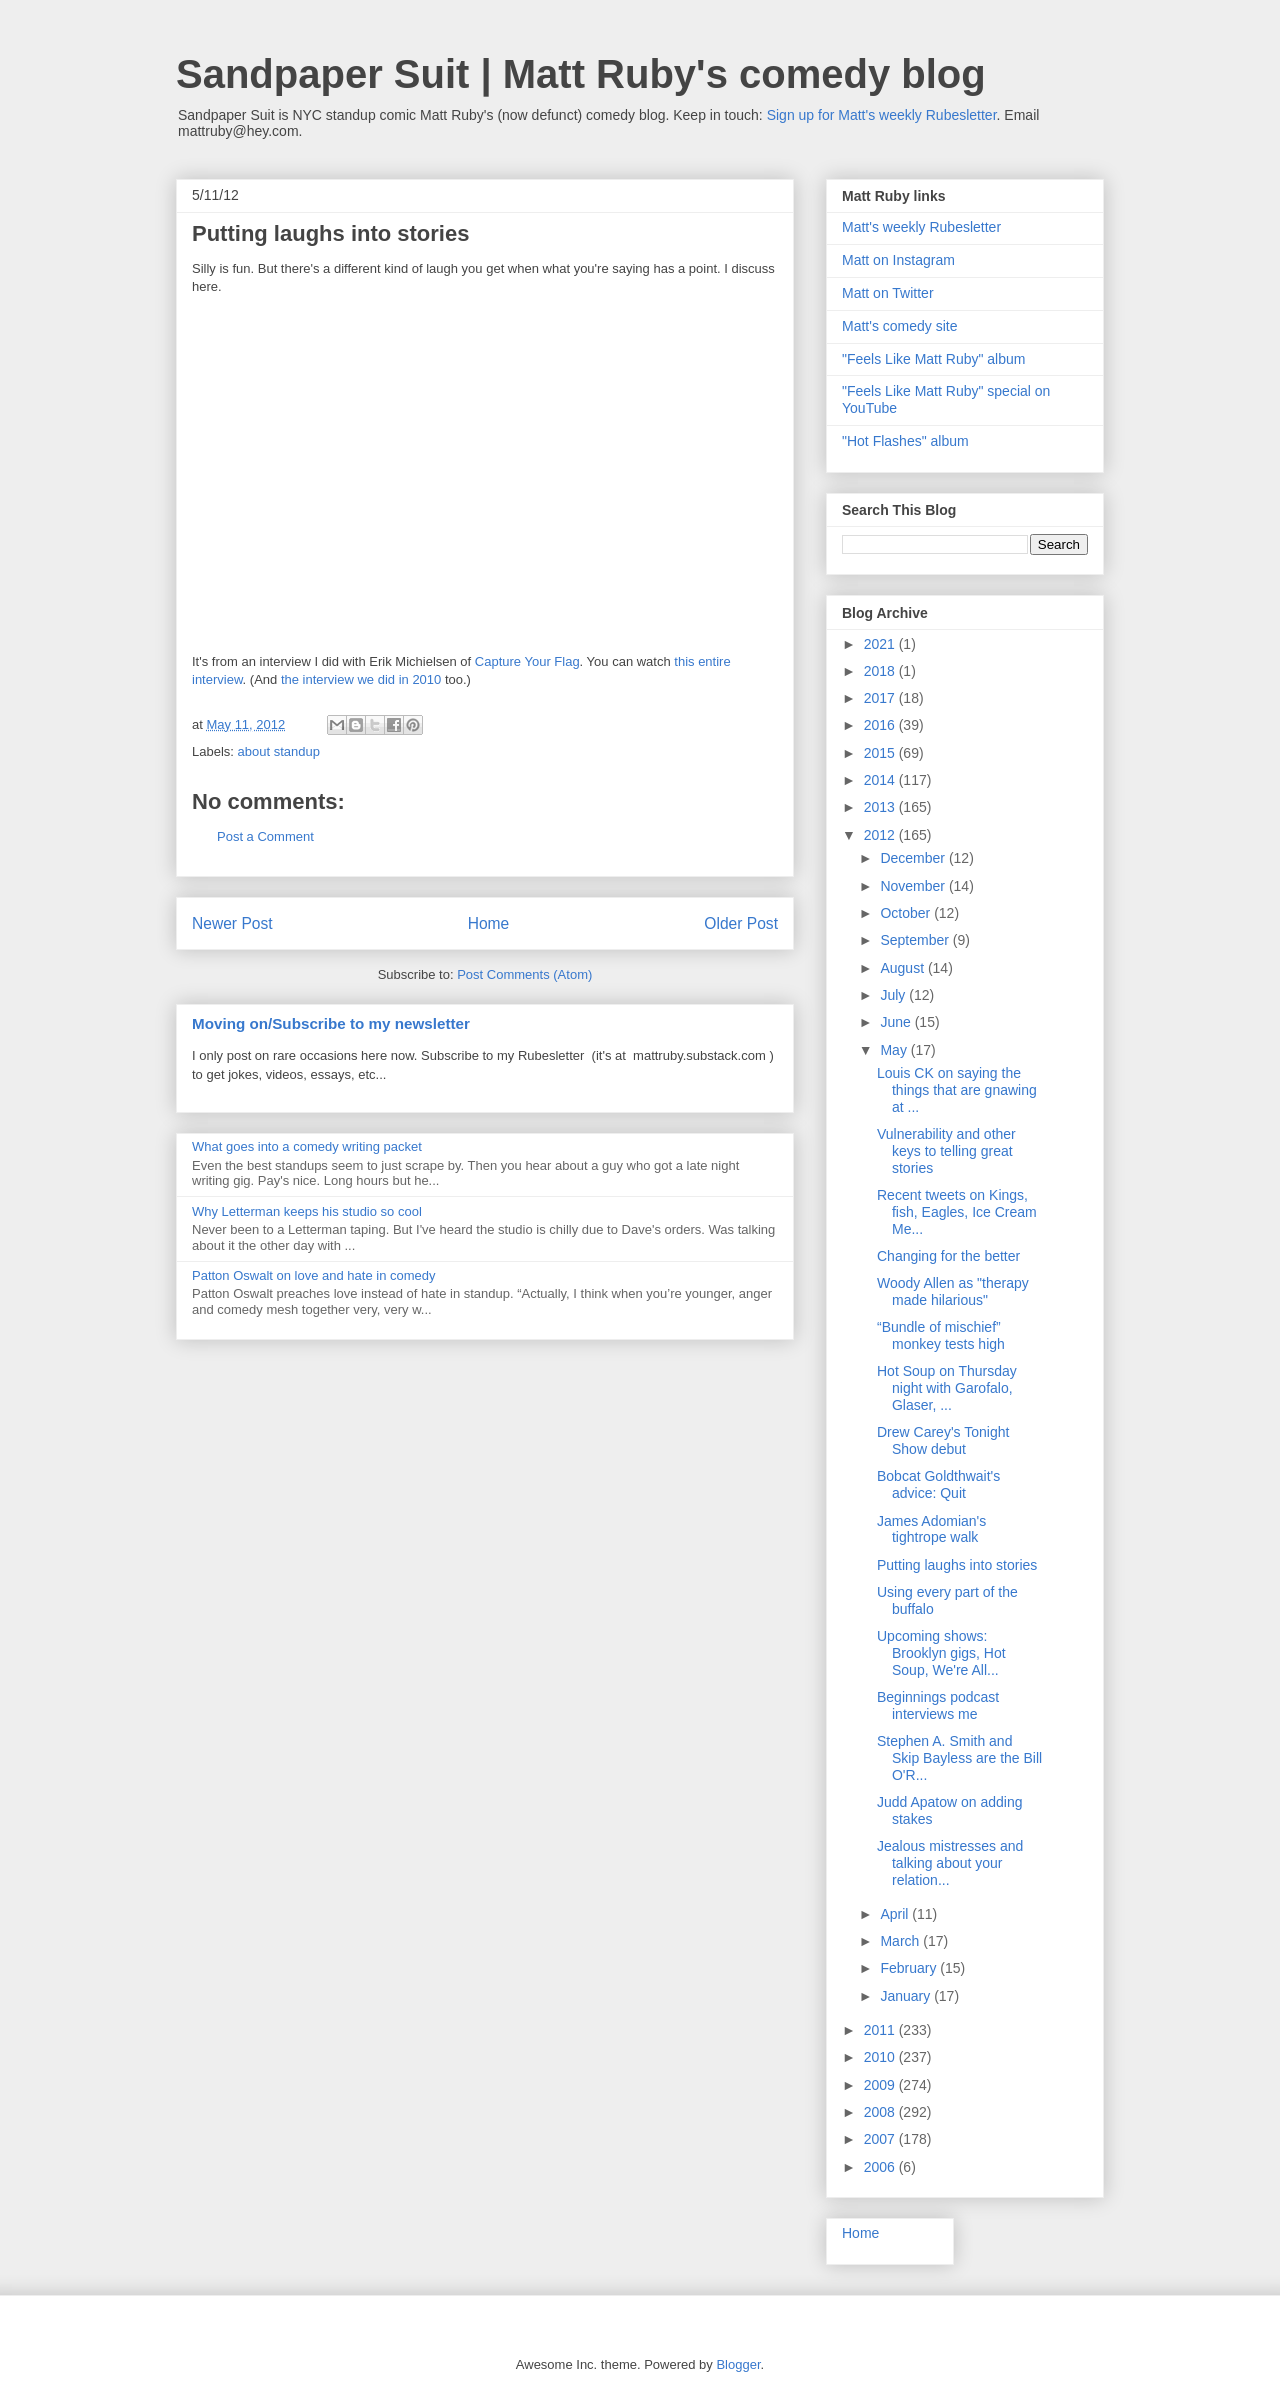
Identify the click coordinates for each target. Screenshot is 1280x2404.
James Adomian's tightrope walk (931, 1529)
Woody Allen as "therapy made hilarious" (953, 1291)
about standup (279, 751)
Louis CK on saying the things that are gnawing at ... (957, 1090)
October (907, 913)
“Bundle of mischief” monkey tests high (941, 1335)
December (914, 858)
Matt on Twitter (888, 293)
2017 (881, 698)
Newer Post (232, 923)
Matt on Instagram (898, 260)
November (914, 886)
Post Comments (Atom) (524, 974)
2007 (881, 2139)
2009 (881, 2085)
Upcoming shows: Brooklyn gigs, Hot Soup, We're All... (941, 1653)
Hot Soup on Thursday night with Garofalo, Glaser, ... (947, 1388)
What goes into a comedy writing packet (307, 1146)
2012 (881, 835)
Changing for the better (948, 1256)
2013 (881, 807)
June (897, 1022)
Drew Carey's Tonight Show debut (943, 1440)
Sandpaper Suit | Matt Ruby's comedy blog (581, 74)
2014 (881, 780)
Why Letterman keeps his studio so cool (307, 1211)
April (896, 1914)
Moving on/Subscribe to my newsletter (331, 1023)
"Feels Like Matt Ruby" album (933, 359)
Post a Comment (265, 836)
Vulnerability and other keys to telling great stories (946, 1151)
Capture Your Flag (527, 661)
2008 (881, 2112)
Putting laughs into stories (957, 1565)
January (907, 1996)
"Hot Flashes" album (905, 441)
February (910, 1968)
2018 (881, 671)
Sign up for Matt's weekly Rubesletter (882, 115)
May (895, 1050)
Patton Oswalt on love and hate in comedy (314, 1275)
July (894, 995)
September (916, 940)
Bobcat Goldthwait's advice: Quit (938, 1484)
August (903, 968)
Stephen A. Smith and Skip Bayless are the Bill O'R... (959, 1758)
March (901, 1941)
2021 (881, 644)
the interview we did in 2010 (361, 679)
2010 (881, 2057)
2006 (881, 2167)
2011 (881, 2030)
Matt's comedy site (900, 326)
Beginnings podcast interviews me (938, 1705)
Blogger (738, 2364)
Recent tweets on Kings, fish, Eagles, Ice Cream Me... (957, 1212)
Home (489, 923)
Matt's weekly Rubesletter (921, 227)
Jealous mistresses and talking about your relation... (950, 1863)
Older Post (741, 923)
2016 (881, 725)
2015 (881, 753)
